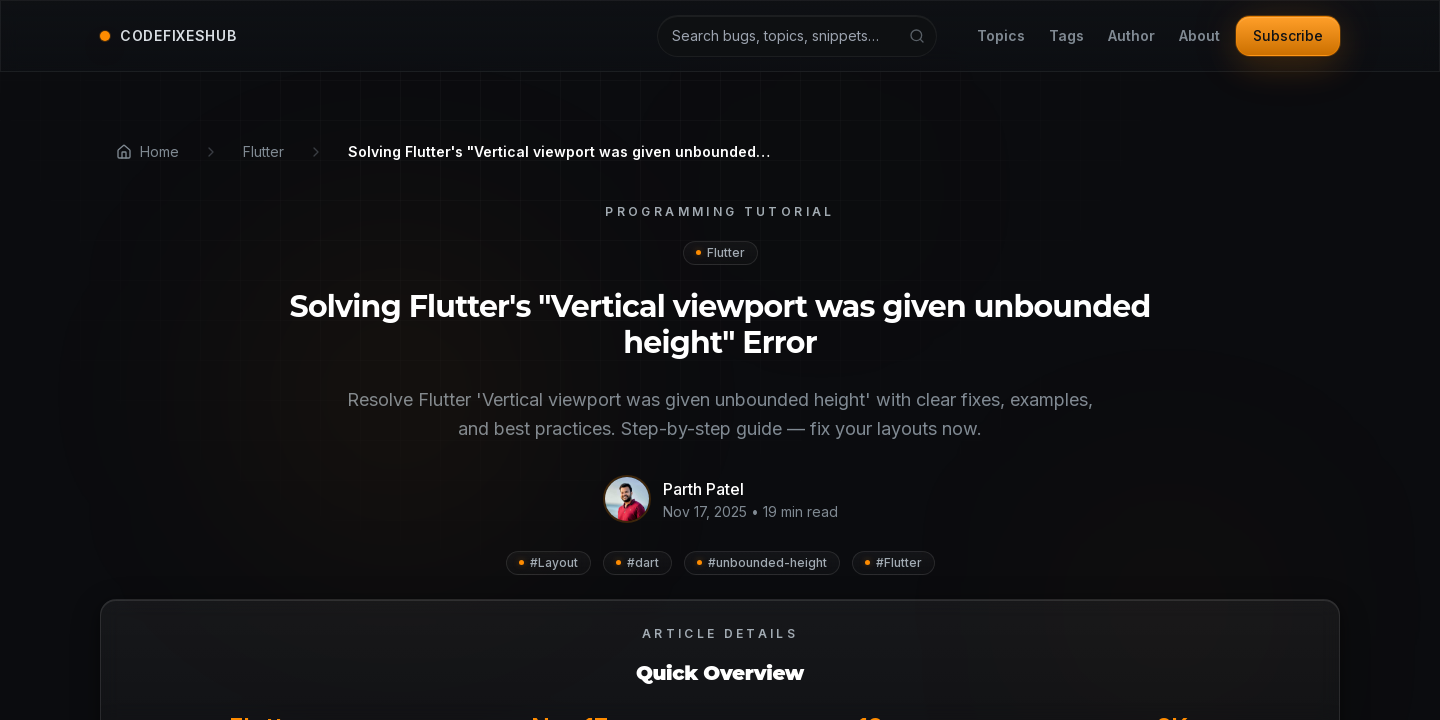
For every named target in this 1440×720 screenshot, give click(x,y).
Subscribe (1288, 35)
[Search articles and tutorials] (797, 36)
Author (1131, 36)
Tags (1066, 36)
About (1199, 36)
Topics (1001, 36)
